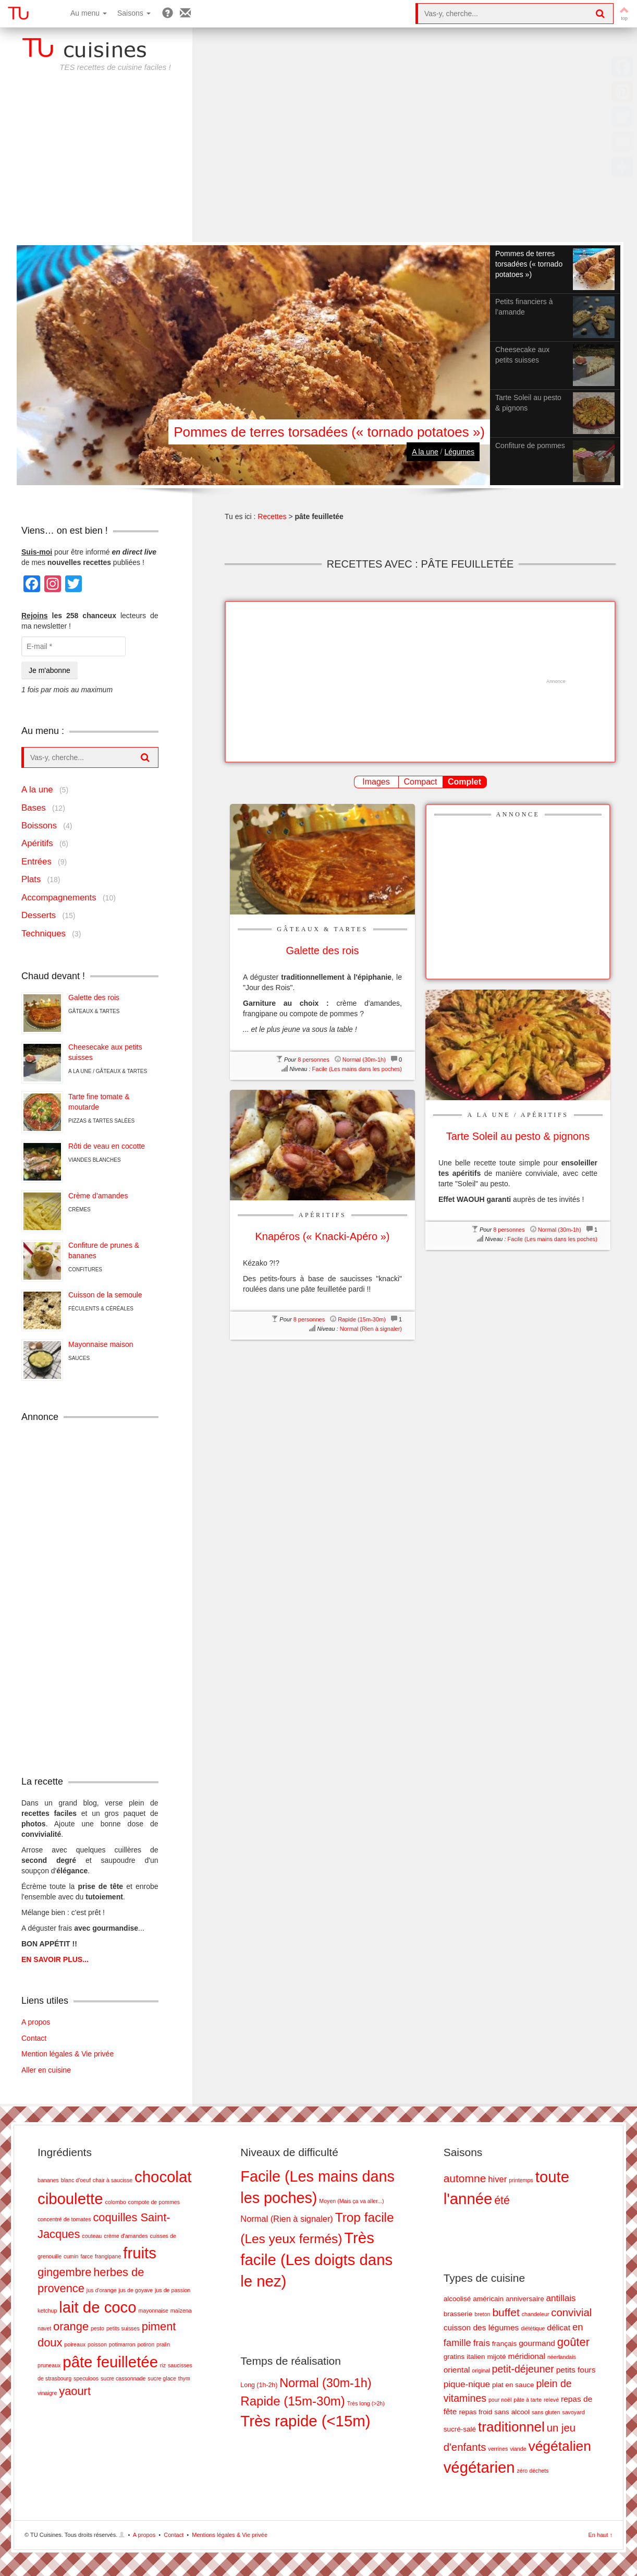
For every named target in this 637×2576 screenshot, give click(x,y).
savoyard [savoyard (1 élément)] (573, 2412)
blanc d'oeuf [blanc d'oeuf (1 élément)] (76, 2180)
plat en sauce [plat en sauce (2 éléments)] (513, 2385)
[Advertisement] (318, 164)
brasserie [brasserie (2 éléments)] (458, 2314)
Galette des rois (93, 997)
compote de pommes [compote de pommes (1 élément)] (154, 2202)
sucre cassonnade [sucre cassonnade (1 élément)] (123, 2378)
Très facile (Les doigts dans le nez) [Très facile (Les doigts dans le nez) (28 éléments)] (316, 2259)
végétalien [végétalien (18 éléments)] (559, 2446)
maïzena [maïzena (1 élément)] (181, 2310)
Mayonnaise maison (100, 1344)
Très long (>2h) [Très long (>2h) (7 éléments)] (366, 2403)
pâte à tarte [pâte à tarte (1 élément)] (527, 2400)
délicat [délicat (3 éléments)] (558, 2327)
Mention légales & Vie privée (67, 2054)
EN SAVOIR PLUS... (55, 1959)
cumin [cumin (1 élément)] (71, 2256)
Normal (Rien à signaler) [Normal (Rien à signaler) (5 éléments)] (286, 2218)
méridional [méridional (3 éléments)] (526, 2356)
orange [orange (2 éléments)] (71, 2326)
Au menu (88, 13)
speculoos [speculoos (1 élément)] (86, 2378)
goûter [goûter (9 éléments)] (573, 2342)
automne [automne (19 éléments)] (465, 2178)
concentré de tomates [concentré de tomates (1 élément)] (64, 2219)
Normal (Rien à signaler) (371, 1329)
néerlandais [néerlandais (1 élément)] (561, 2357)
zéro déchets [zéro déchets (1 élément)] (533, 2470)
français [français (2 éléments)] (504, 2344)
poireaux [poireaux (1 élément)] (74, 2344)
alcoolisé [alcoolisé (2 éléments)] (457, 2299)
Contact (33, 2038)
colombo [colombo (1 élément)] (115, 2202)
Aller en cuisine (46, 2070)
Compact (420, 781)
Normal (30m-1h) (364, 1059)
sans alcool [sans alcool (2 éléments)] (512, 2412)
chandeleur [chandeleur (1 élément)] (535, 2314)
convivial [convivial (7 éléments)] (571, 2312)
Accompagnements (58, 897)
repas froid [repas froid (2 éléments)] (475, 2412)
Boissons (39, 825)
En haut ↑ (600, 2535)
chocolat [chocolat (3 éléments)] (162, 2176)
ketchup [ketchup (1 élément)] (47, 2310)
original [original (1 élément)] (480, 2370)
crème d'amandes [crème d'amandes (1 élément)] (126, 2236)
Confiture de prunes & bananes (103, 1250)
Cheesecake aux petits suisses (105, 1052)
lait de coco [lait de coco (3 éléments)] (97, 2307)
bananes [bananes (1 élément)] (48, 2180)
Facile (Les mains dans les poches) (357, 1069)
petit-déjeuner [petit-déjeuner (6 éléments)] (523, 2369)
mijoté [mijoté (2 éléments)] (496, 2357)
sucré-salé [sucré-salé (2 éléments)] (460, 2429)
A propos (35, 2022)
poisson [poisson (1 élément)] (97, 2344)
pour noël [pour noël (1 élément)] (499, 2400)
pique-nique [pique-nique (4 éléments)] (467, 2384)
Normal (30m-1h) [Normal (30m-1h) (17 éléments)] (325, 2383)
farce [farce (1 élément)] (86, 2256)
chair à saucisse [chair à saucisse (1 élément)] (112, 2180)
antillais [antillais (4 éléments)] (561, 2298)
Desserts (38, 915)
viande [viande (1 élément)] (518, 2449)
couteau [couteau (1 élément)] (92, 2236)
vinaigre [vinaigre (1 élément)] (47, 2393)
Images (375, 781)
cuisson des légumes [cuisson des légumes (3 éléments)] (481, 2327)
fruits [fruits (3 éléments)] (139, 2252)
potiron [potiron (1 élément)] (146, 2344)
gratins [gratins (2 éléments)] (454, 2357)
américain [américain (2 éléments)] (488, 2299)
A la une (425, 452)
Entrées (36, 861)
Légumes (459, 452)
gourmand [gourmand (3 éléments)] (537, 2343)
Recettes (272, 516)
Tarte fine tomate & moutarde (99, 1101)
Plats (31, 879)
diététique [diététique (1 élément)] (533, 2328)
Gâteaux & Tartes (322, 929)
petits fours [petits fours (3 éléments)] (576, 2369)
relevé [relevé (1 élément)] (551, 2400)
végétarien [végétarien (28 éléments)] (479, 2467)
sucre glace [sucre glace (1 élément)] (162, 2378)
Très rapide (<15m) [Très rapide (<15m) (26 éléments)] (305, 2420)
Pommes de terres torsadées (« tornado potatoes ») (329, 432)
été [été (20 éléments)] (502, 2200)
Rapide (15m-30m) (362, 1319)
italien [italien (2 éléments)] (476, 2357)
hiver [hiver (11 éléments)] (497, 2179)
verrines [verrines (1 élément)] (498, 2449)
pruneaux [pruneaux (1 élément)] (49, 2365)
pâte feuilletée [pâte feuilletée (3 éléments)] (110, 2361)
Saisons (134, 13)
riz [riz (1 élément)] (163, 2365)
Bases (33, 808)
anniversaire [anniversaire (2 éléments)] (525, 2299)
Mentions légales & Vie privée (229, 2535)
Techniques (43, 933)
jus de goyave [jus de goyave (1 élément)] (135, 2290)
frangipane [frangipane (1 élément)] (108, 2256)
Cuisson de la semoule (105, 1295)
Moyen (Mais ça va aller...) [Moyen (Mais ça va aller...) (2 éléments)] (351, 2201)
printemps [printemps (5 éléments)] (521, 2180)
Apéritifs (545, 1114)
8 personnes (313, 1059)
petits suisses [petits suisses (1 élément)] (123, 2328)
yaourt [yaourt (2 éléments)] (75, 2391)
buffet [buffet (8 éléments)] (505, 2312)
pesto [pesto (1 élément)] (97, 2328)
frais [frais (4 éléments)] (481, 2343)
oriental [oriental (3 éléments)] (457, 2369)
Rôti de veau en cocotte (106, 1146)
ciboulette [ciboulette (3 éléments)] (70, 2198)
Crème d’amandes (98, 1195)
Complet (464, 781)
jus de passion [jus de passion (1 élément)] (172, 2290)
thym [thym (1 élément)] (184, 2378)
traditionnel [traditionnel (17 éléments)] (511, 2427)
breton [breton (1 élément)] (482, 2314)
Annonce (518, 814)
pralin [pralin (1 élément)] (163, 2344)
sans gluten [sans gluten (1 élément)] (546, 2412)
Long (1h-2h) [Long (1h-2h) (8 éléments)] (258, 2385)
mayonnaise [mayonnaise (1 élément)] (153, 2310)
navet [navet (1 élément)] (44, 2328)
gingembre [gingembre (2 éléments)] (64, 2272)
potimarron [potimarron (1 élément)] (122, 2344)
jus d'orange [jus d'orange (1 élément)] (102, 2290)
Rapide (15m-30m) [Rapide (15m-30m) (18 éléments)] (292, 2401)
